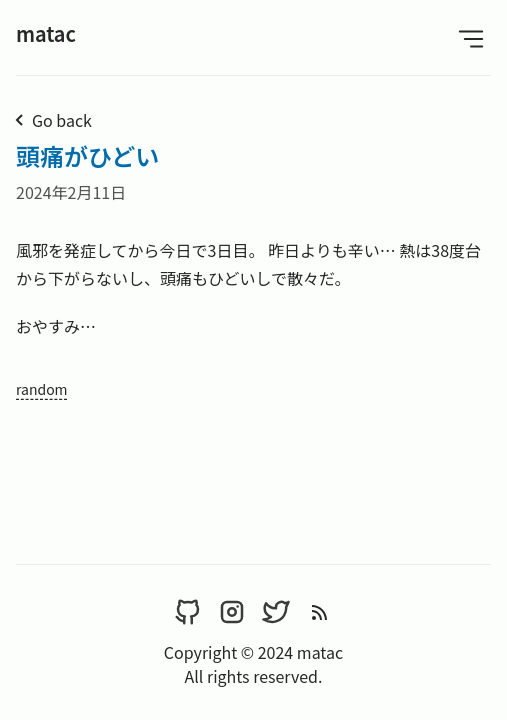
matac (46, 33)
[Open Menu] (471, 37)
